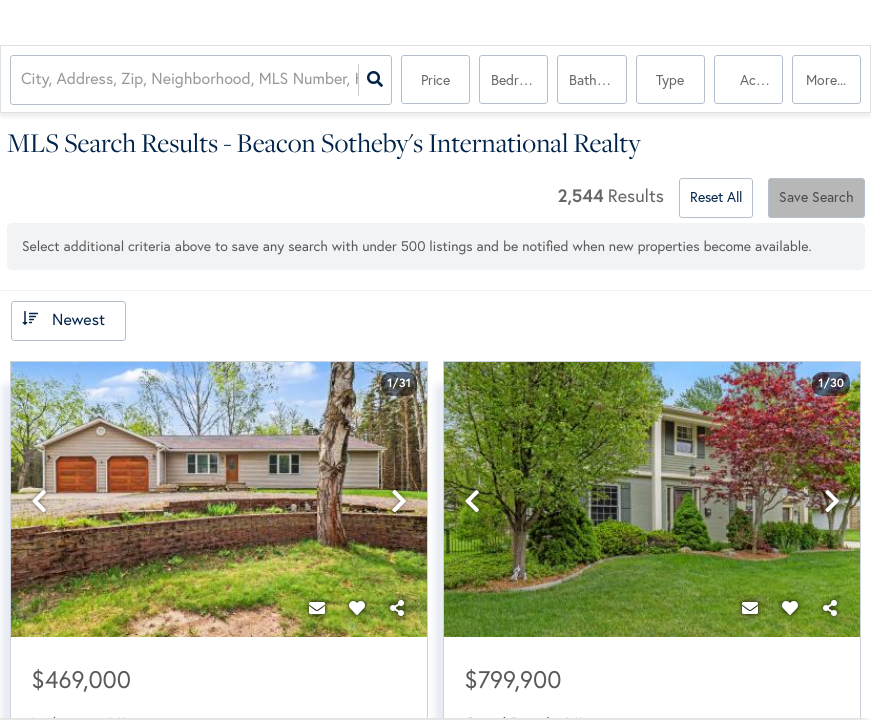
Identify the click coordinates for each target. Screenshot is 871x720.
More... (826, 80)
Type (670, 80)
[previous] (39, 501)
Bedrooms (519, 80)
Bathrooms (597, 80)
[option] (219, 500)
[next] (399, 501)
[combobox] (23, 80)
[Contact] (317, 609)
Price (435, 80)
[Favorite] (357, 609)
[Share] (397, 609)
